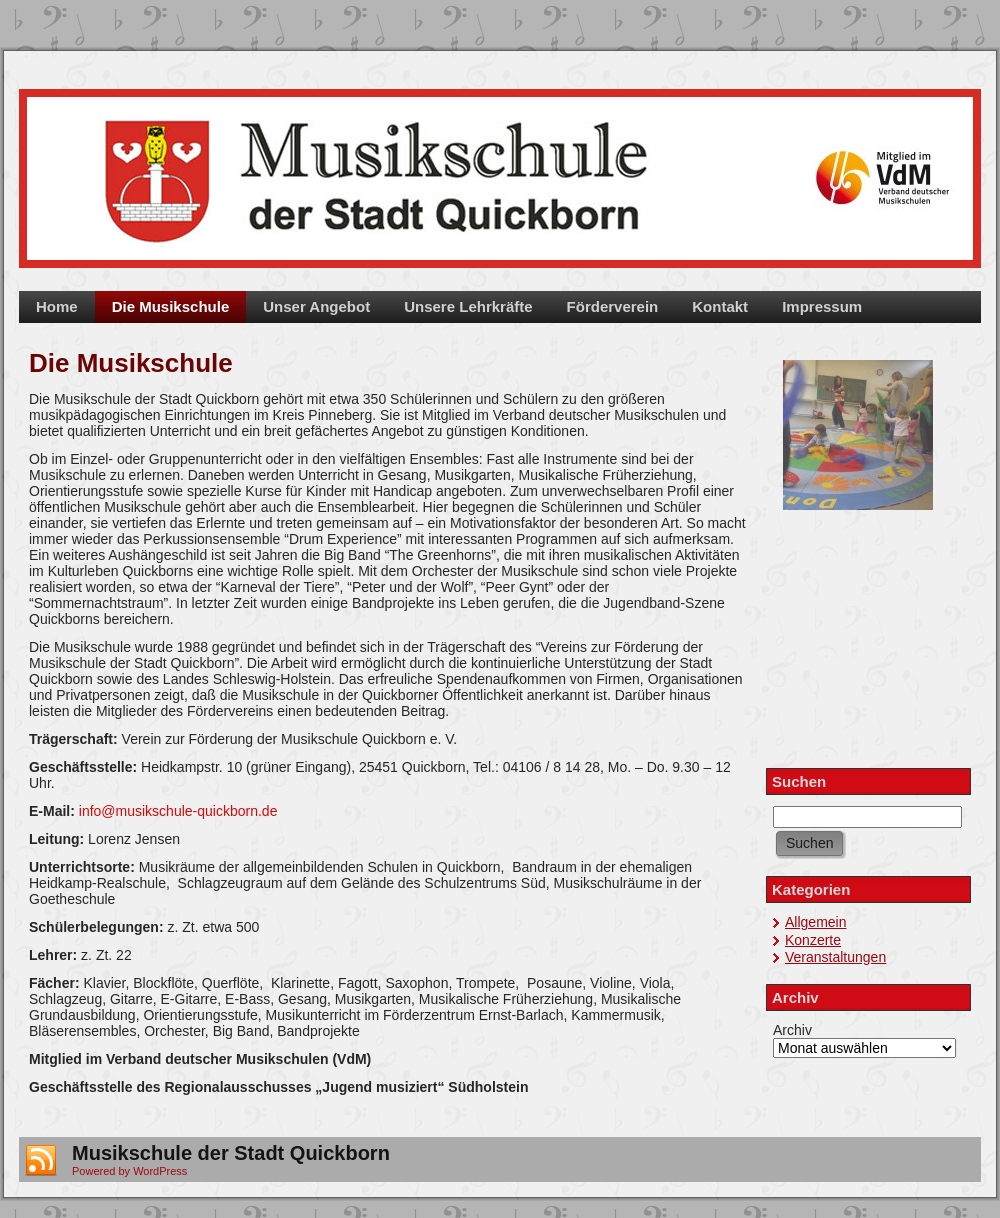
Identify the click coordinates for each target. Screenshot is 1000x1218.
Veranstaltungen (835, 957)
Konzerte (813, 940)
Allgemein (815, 922)
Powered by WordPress (129, 1171)
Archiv (792, 1030)
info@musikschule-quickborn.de (178, 811)
